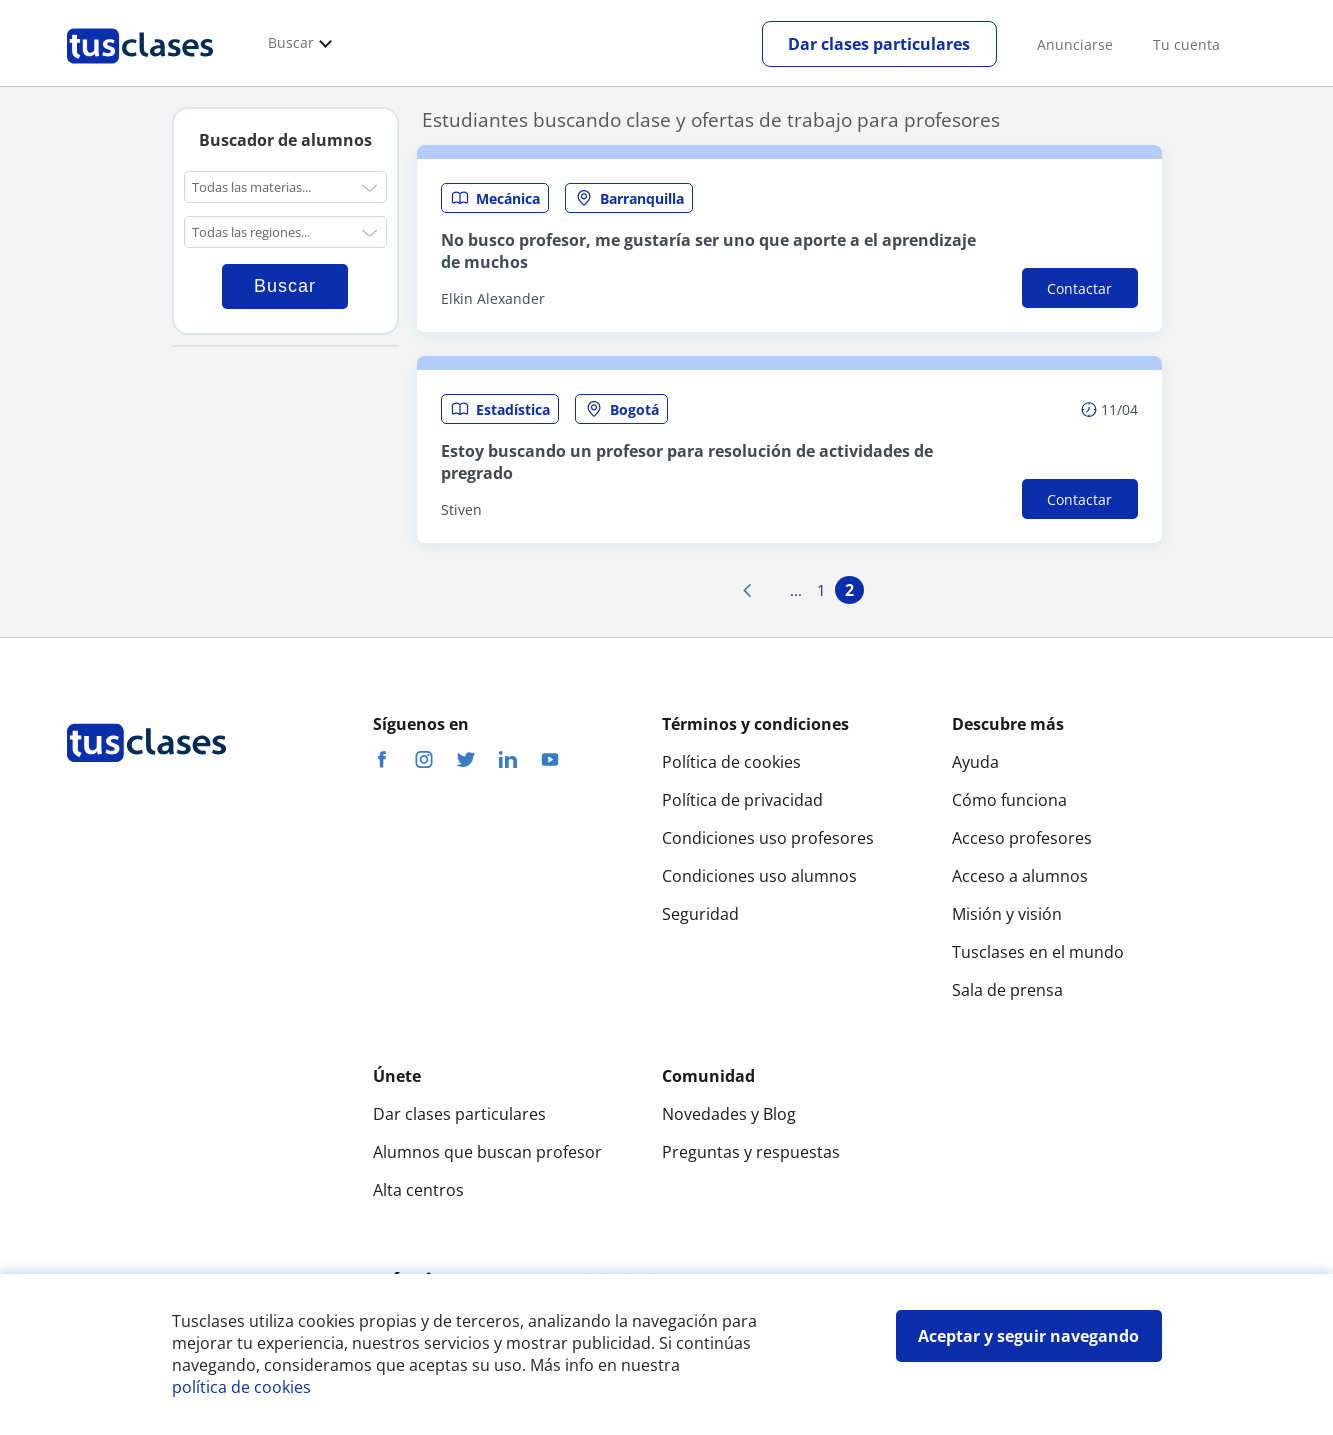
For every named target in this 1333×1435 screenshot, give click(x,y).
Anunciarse (1075, 44)
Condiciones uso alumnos (759, 876)
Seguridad (700, 914)
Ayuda (975, 762)
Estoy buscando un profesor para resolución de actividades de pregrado (687, 462)
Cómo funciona (1009, 800)
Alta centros (418, 1190)
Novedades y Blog (729, 1114)
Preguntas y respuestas (751, 1152)
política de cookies (241, 1387)
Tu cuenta (1186, 44)
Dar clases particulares (879, 44)
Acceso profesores (1022, 838)
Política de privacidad (742, 800)
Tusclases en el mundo (1038, 952)
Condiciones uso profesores (768, 838)
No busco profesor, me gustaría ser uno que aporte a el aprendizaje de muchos (708, 251)
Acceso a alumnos (1020, 876)
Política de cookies (731, 762)
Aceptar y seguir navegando (1028, 1336)
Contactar (1079, 288)
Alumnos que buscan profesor (487, 1152)
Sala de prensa (1007, 990)
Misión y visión (1007, 914)
